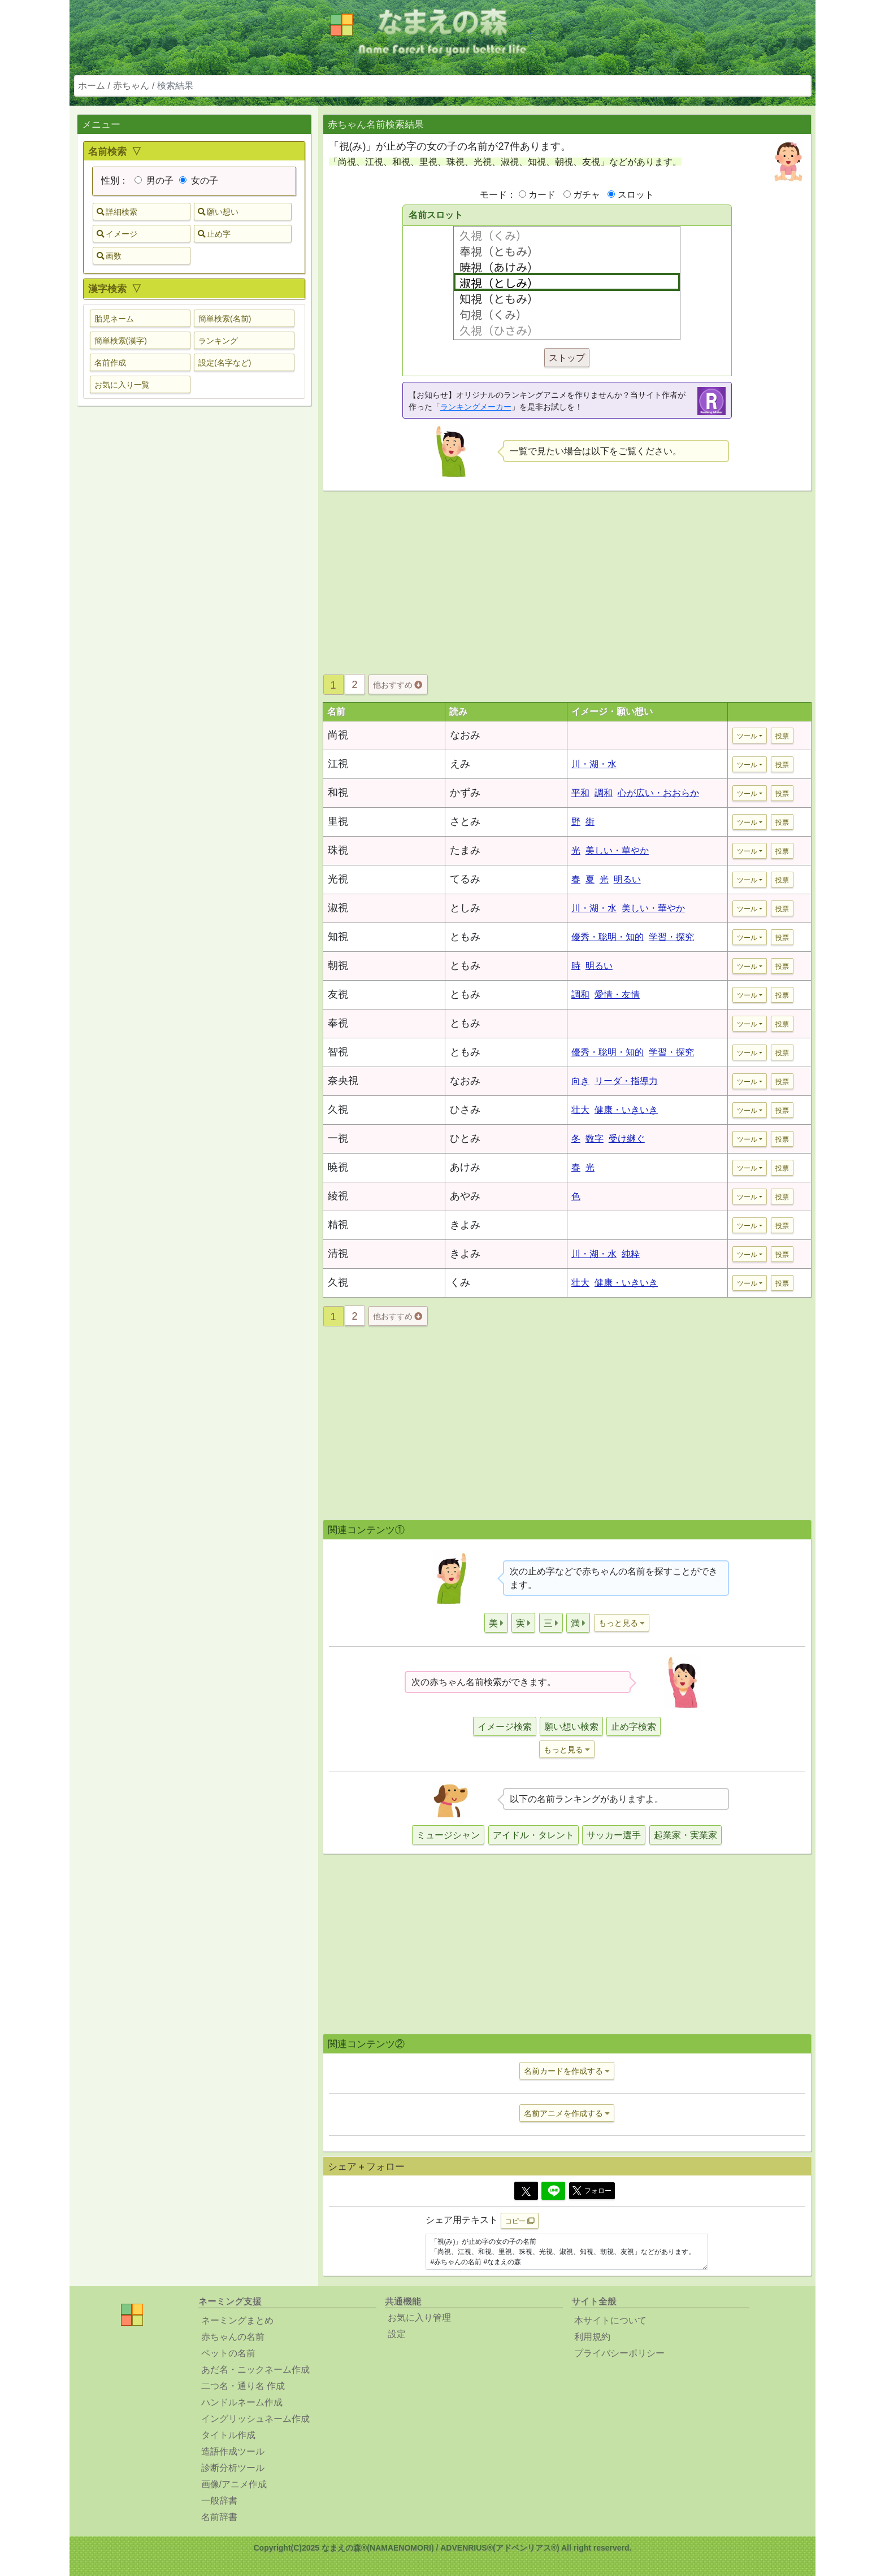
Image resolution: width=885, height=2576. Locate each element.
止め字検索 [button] (633, 1726)
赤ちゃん (131, 85)
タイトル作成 (228, 2435)
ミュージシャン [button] (448, 1835)
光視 (338, 879)
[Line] (553, 2191)
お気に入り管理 (419, 2317)
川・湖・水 (594, 764)
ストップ (567, 358)
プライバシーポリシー (619, 2353)
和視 (338, 792)
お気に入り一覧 (122, 384)
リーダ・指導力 (626, 1081)
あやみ (465, 1196)
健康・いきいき (626, 1110)
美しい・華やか (617, 850)
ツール (747, 736)
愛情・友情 (617, 994)
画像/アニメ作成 (234, 2484)
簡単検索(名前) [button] (224, 318)
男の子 (154, 180)
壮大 (580, 1110)
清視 (338, 1253)
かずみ (465, 792)
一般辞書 (219, 2500)
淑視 (338, 907)
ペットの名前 (228, 2353)
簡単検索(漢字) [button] (120, 340)
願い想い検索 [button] (571, 1726)
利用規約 (592, 2337)
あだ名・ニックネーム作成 (255, 2369)
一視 (338, 1138)
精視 (338, 1224)
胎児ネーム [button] (114, 318)
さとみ (465, 821)
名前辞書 (219, 2517)
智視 (338, 1052)
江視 (338, 763)
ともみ (465, 936)
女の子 (198, 180)
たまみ (465, 850)
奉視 (338, 1023)
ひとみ (465, 1138)
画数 (109, 255)
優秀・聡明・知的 (607, 937)
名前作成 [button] (110, 362)
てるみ (465, 879)
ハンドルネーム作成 (242, 2402)
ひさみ (465, 1109)
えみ (460, 763)
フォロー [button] (591, 2190)
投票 (782, 736)
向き (580, 1081)
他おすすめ (397, 684)
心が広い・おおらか (658, 793)
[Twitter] (526, 2191)
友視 (338, 994)
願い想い (218, 211)
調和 (604, 793)
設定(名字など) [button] (224, 362)
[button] (496, 1623)
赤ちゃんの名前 (232, 2337)
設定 (397, 2334)
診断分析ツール (232, 2468)
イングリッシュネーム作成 (255, 2418)
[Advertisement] (194, 592)
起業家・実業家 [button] (685, 1835)
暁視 (338, 1167)
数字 (594, 1138)
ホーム (91, 85)
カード (542, 194)
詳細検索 (117, 211)
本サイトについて (610, 2320)
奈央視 (343, 1080)
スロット (636, 194)
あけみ (465, 1167)
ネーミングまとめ (237, 2320)
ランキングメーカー (475, 406)
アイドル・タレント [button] (533, 1835)
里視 (338, 821)
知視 (338, 936)
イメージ (117, 233)
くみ (460, 1282)
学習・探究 (671, 937)
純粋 (631, 1254)
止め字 (214, 233)
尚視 (338, 735)
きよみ (465, 1224)
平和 (580, 793)
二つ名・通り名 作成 (243, 2386)
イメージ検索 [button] (505, 1726)
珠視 (338, 850)
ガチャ (586, 194)
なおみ (465, 735)
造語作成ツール (232, 2451)
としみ (465, 907)
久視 (338, 1109)
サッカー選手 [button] (614, 1835)
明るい (627, 879)
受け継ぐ (627, 1138)
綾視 (338, 1196)
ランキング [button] (218, 340)
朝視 (338, 965)
